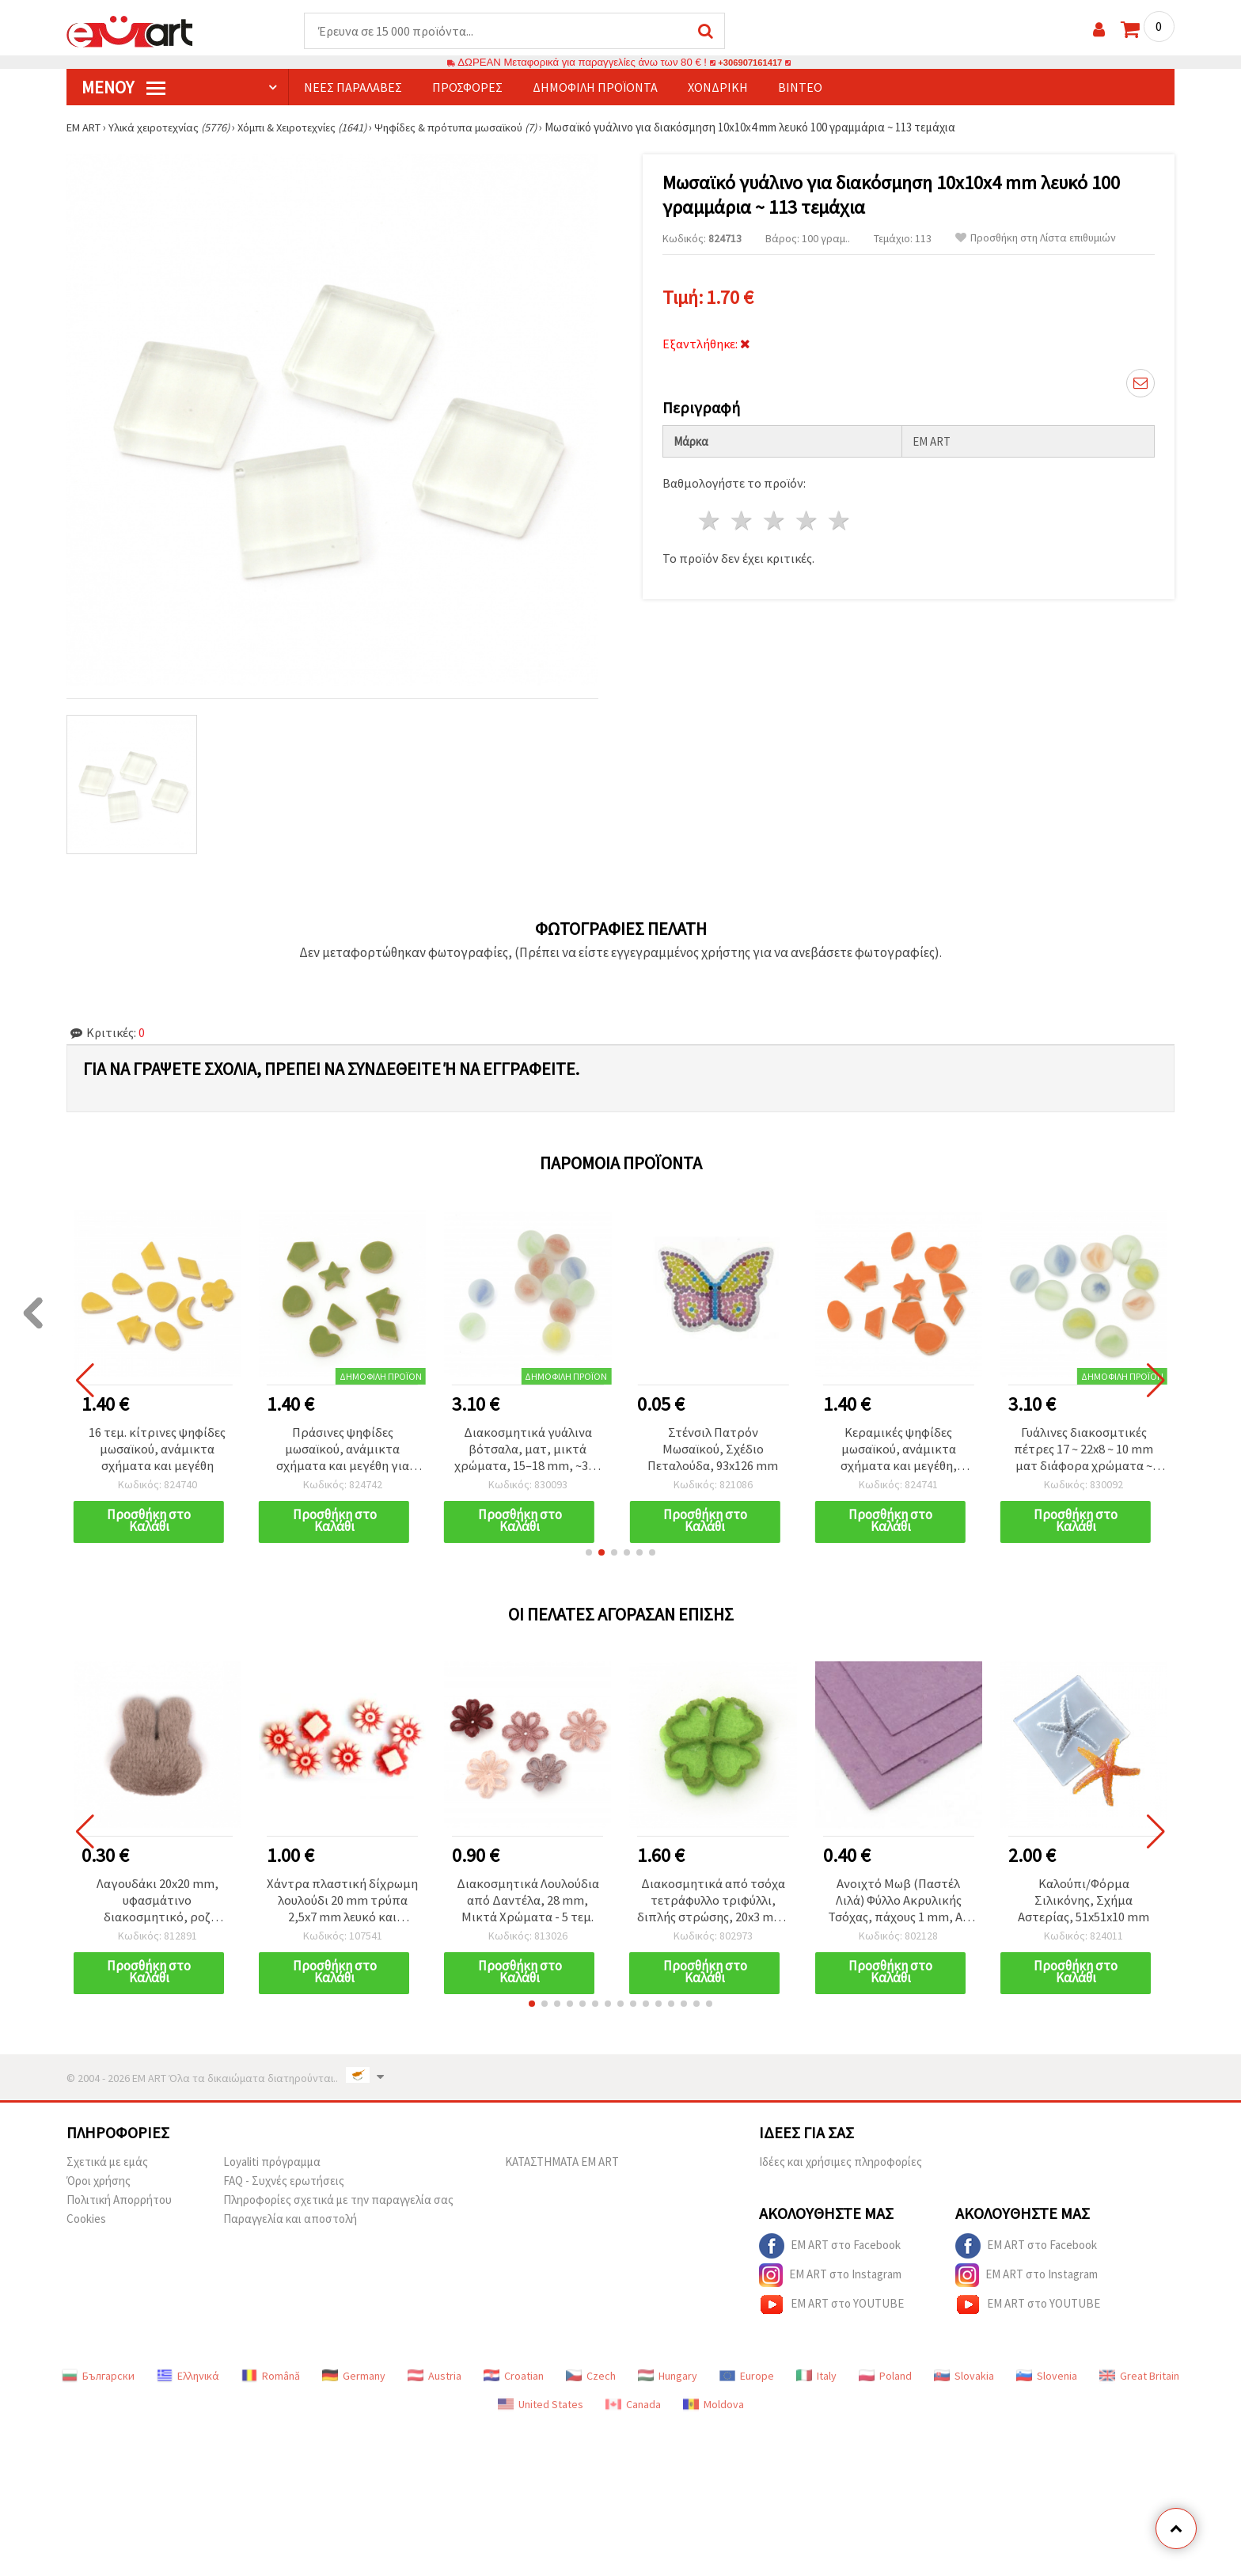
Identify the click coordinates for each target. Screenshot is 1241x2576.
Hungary (667, 2381)
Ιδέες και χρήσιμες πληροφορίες (840, 2167)
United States (540, 2410)
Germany (353, 2381)
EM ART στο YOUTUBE (831, 2310)
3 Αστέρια (775, 516)
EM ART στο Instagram (830, 2281)
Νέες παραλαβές (353, 88)
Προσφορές (467, 88)
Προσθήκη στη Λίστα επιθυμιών (1035, 239)
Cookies (86, 2224)
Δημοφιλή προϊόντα (595, 88)
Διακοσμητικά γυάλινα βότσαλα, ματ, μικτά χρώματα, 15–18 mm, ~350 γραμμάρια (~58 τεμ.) (528, 1451)
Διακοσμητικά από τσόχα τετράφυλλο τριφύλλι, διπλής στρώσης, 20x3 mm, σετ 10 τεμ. (713, 1905)
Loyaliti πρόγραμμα (272, 2167)
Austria (434, 2381)
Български (98, 2381)
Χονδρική (718, 88)
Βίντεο (800, 88)
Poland (885, 2381)
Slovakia (964, 2381)
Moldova (713, 2410)
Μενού (123, 88)
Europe (746, 2381)
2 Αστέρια (743, 516)
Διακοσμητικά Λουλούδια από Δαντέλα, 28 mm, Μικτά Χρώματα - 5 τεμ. (528, 1905)
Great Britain (1139, 2381)
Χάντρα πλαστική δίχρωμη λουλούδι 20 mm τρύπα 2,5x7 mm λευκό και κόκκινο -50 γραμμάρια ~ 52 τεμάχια (343, 1905)
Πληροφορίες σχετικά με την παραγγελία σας (338, 2205)
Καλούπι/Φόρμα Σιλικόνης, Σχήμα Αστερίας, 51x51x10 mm (1083, 1905)
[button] (589, 1555)
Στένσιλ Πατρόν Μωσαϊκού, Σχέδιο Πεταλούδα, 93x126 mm (713, 1451)
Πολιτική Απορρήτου (119, 2205)
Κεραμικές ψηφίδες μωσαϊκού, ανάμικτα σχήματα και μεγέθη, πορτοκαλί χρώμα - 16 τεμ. (898, 1451)
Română (270, 2381)
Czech (591, 2381)
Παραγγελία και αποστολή (290, 2224)
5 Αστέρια (839, 516)
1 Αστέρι (710, 516)
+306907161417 (750, 63)
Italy (816, 2381)
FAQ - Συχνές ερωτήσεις (283, 2186)
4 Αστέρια (807, 516)
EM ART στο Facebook (830, 2251)
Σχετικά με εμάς (107, 2167)
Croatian (514, 2381)
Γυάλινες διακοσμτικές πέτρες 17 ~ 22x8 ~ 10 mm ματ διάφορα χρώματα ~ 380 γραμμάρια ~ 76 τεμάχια (1084, 1451)
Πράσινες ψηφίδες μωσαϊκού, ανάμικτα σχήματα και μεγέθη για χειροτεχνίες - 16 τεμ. (342, 1451)
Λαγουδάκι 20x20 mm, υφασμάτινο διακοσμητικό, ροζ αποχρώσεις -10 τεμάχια (157, 1905)
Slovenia (1046, 2381)
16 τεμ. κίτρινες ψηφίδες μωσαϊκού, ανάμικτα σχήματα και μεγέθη (157, 1451)
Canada (633, 2410)
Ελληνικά (188, 2381)
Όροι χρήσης (98, 2186)
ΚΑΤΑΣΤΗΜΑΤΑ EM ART (562, 2167)
